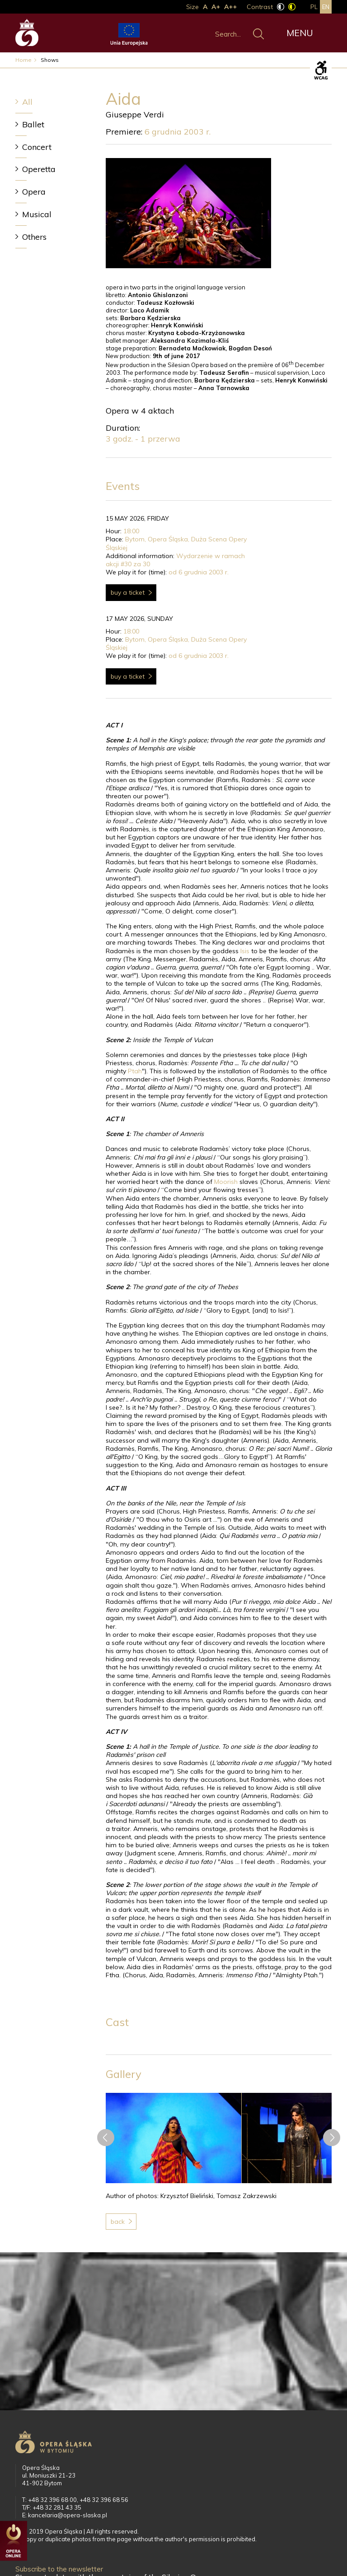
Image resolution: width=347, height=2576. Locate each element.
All (27, 102)
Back (118, 2221)
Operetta (39, 169)
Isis (244, 951)
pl (314, 6)
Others (34, 237)
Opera (34, 191)
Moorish (226, 1182)
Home (23, 59)
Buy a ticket (128, 592)
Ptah (135, 1071)
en (325, 6)
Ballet (33, 124)
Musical (37, 214)
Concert (37, 147)
